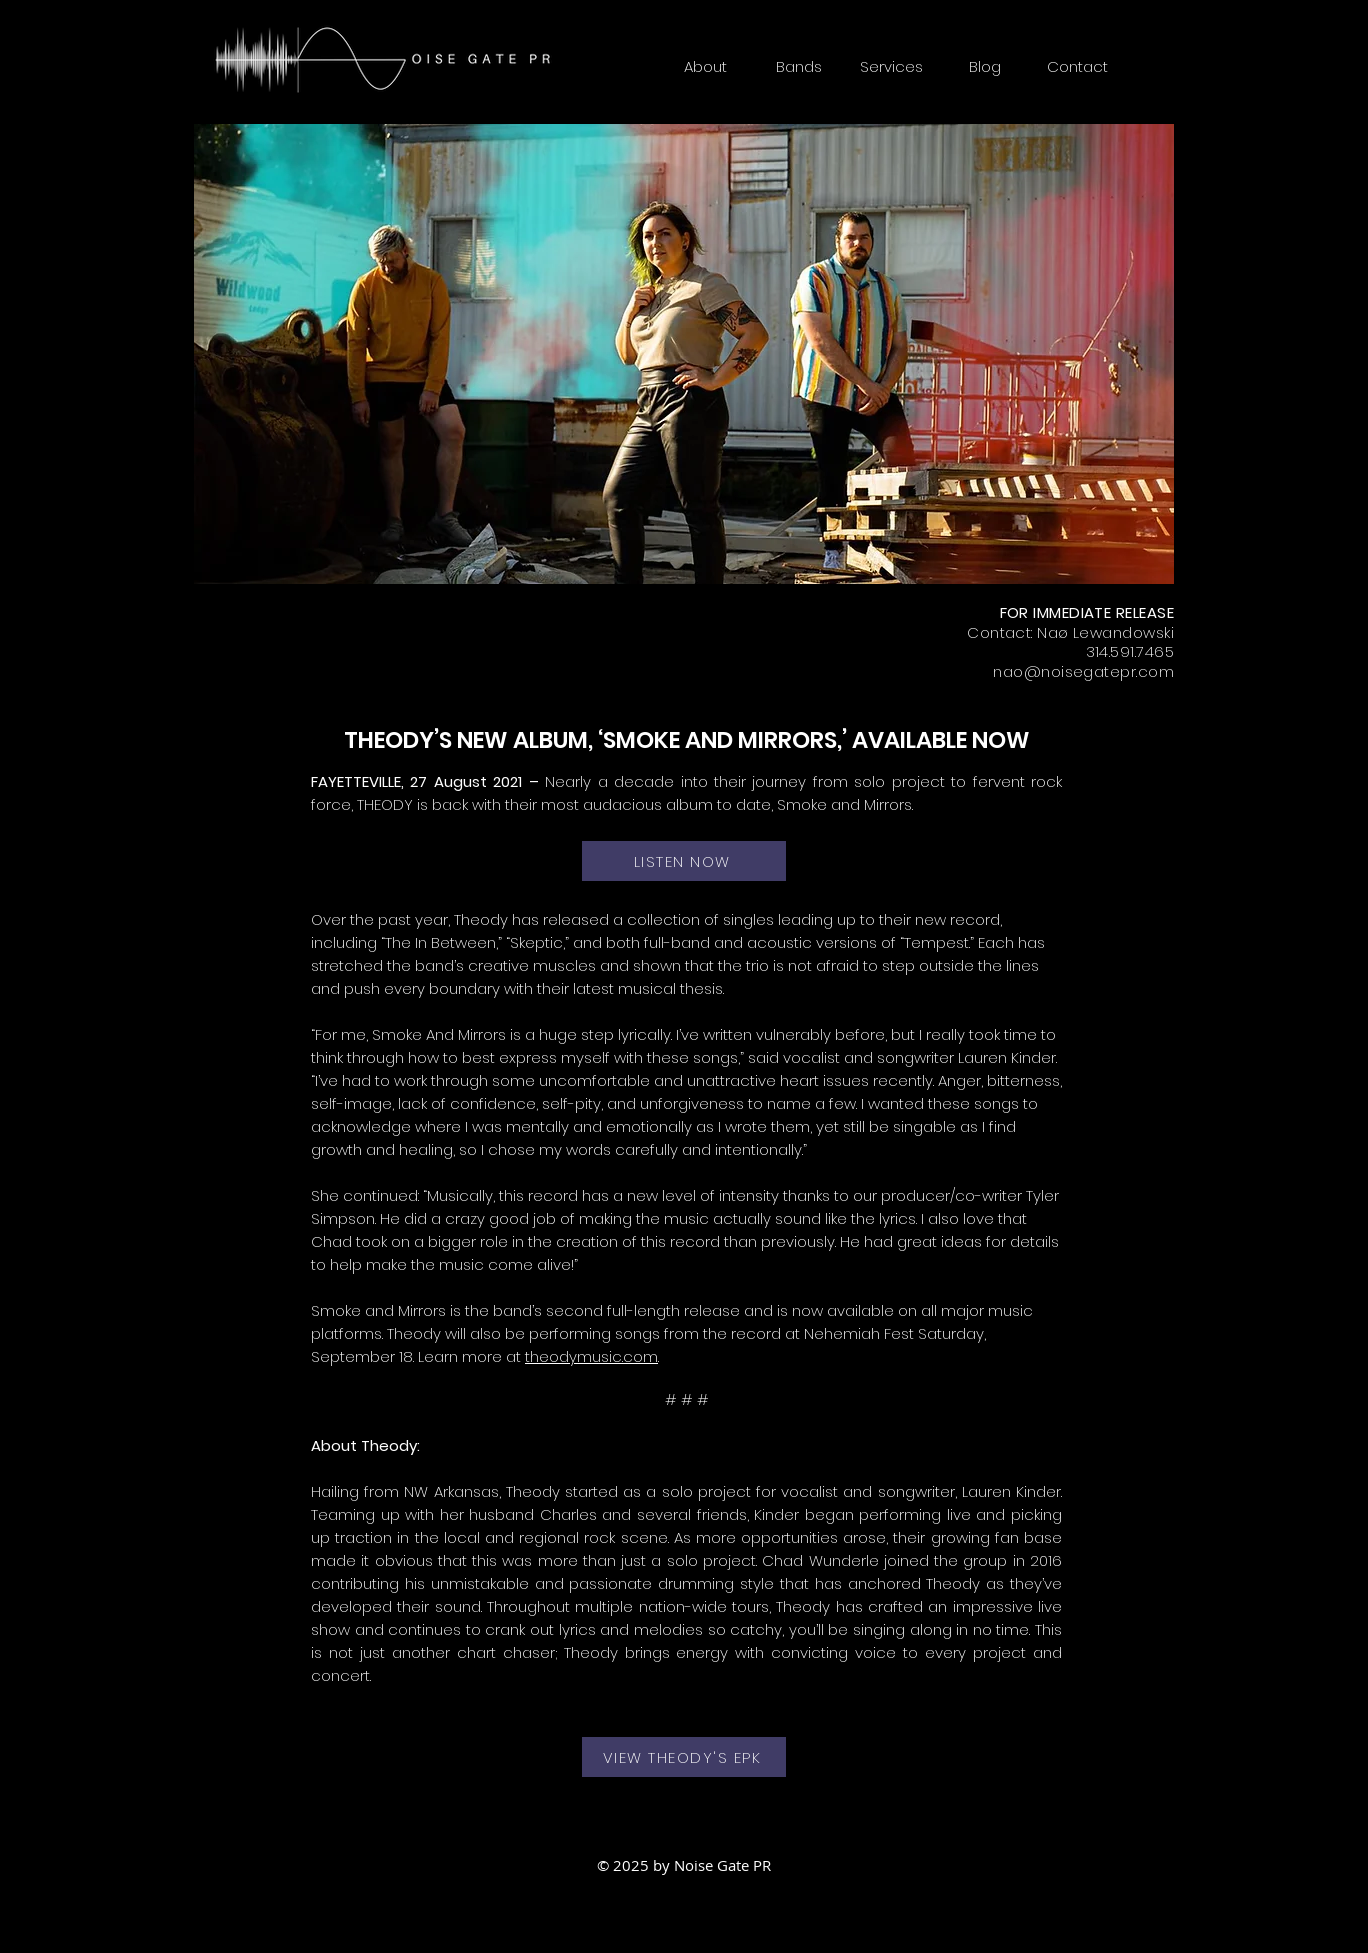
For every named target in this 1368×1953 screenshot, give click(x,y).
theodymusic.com (591, 1356)
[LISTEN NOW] (684, 861)
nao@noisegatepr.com (1083, 671)
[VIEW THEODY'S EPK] (684, 1757)
